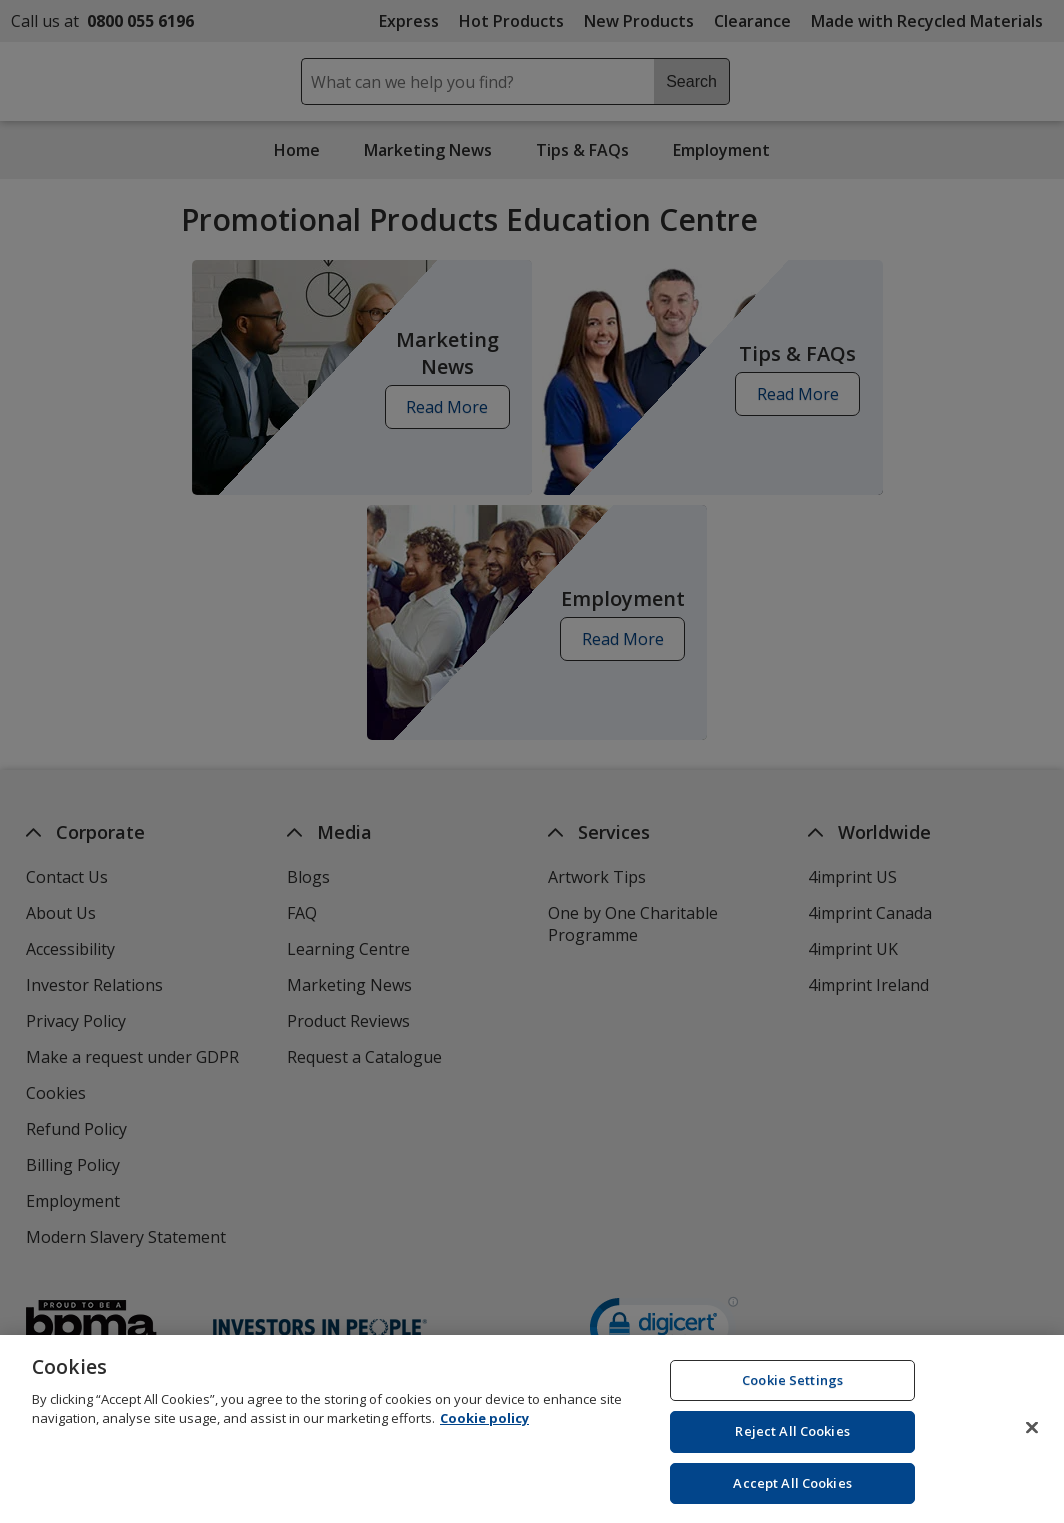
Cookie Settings (792, 1389)
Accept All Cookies (792, 1492)
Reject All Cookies (792, 1440)
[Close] (1032, 1436)
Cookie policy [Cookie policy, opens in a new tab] (484, 1427)
